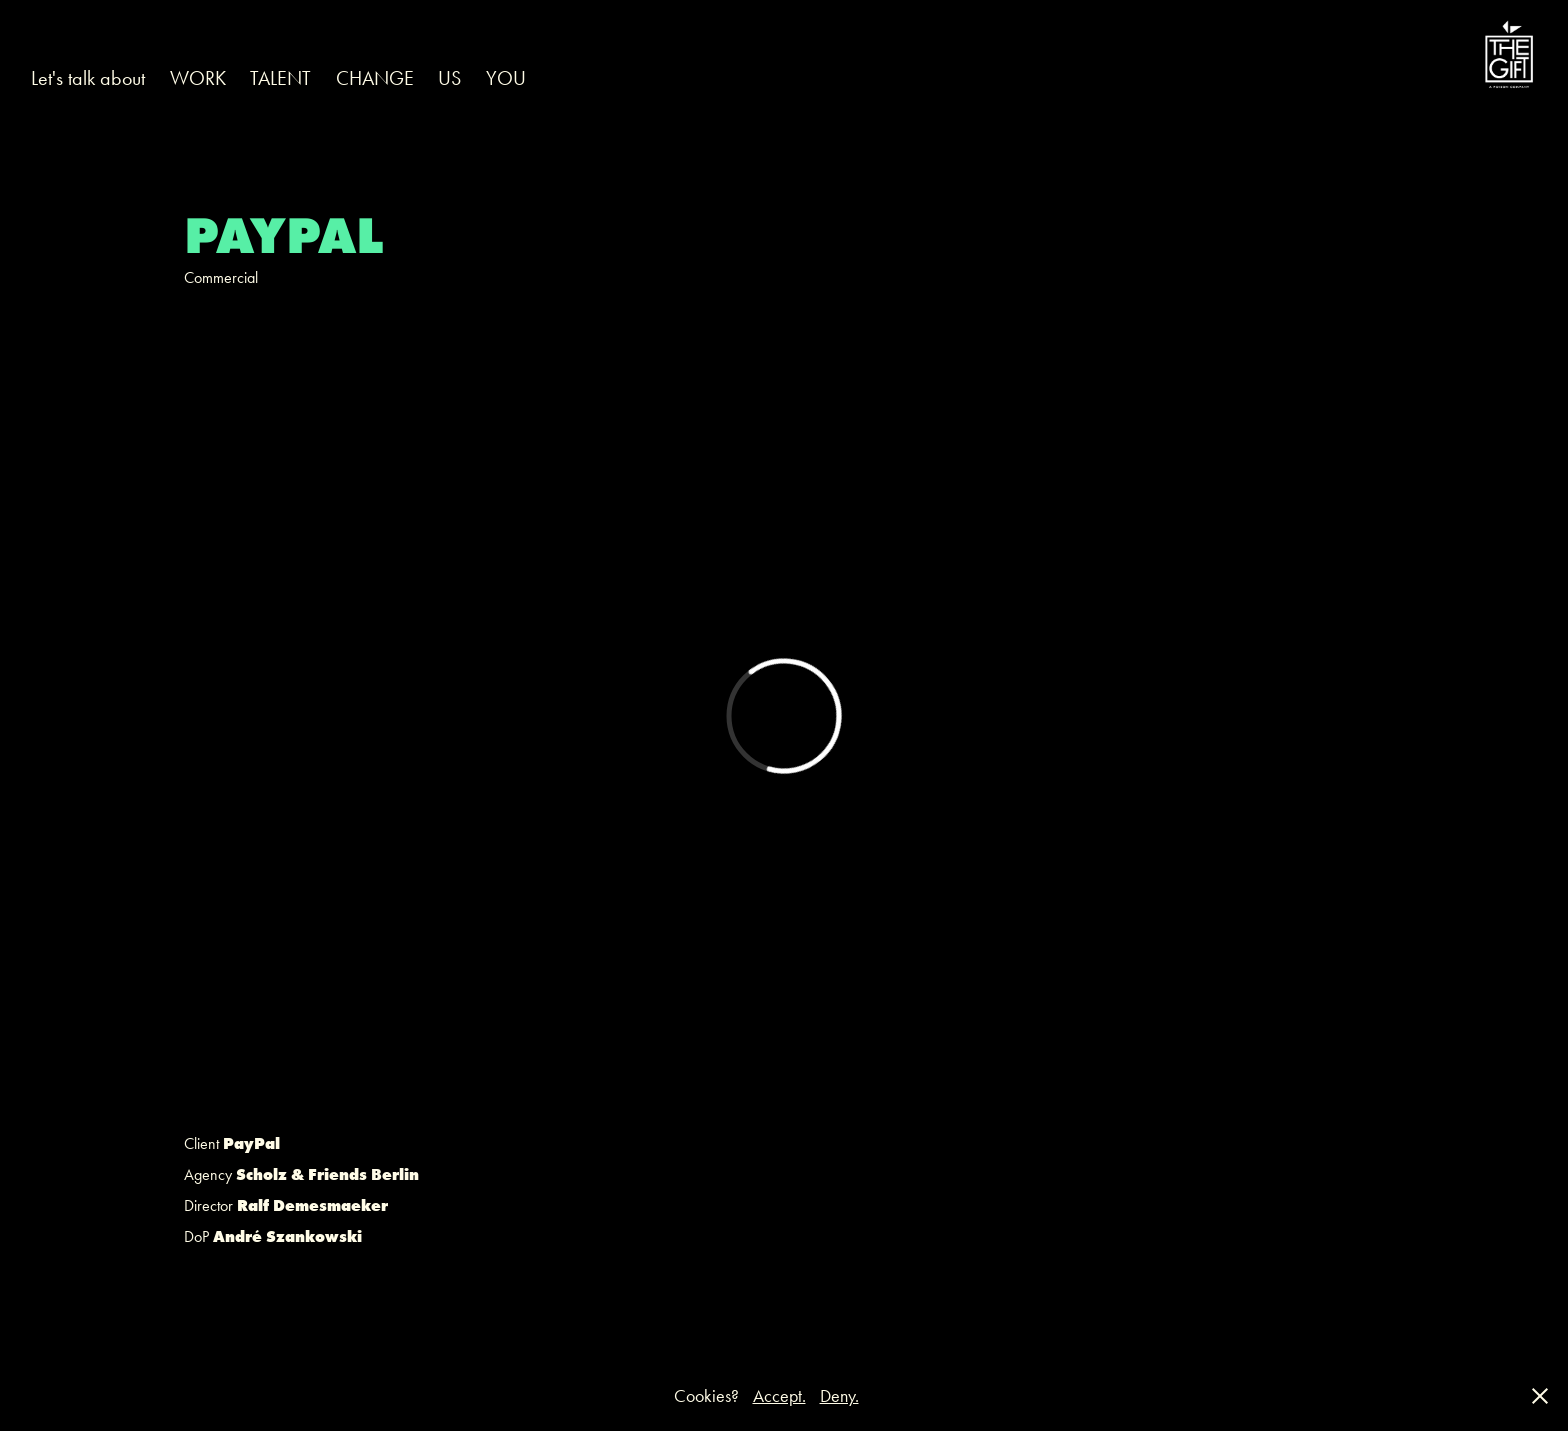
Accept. (779, 1396)
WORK (198, 78)
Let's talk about (88, 78)
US (449, 78)
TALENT (280, 78)
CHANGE (375, 78)
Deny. (839, 1396)
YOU (506, 78)
